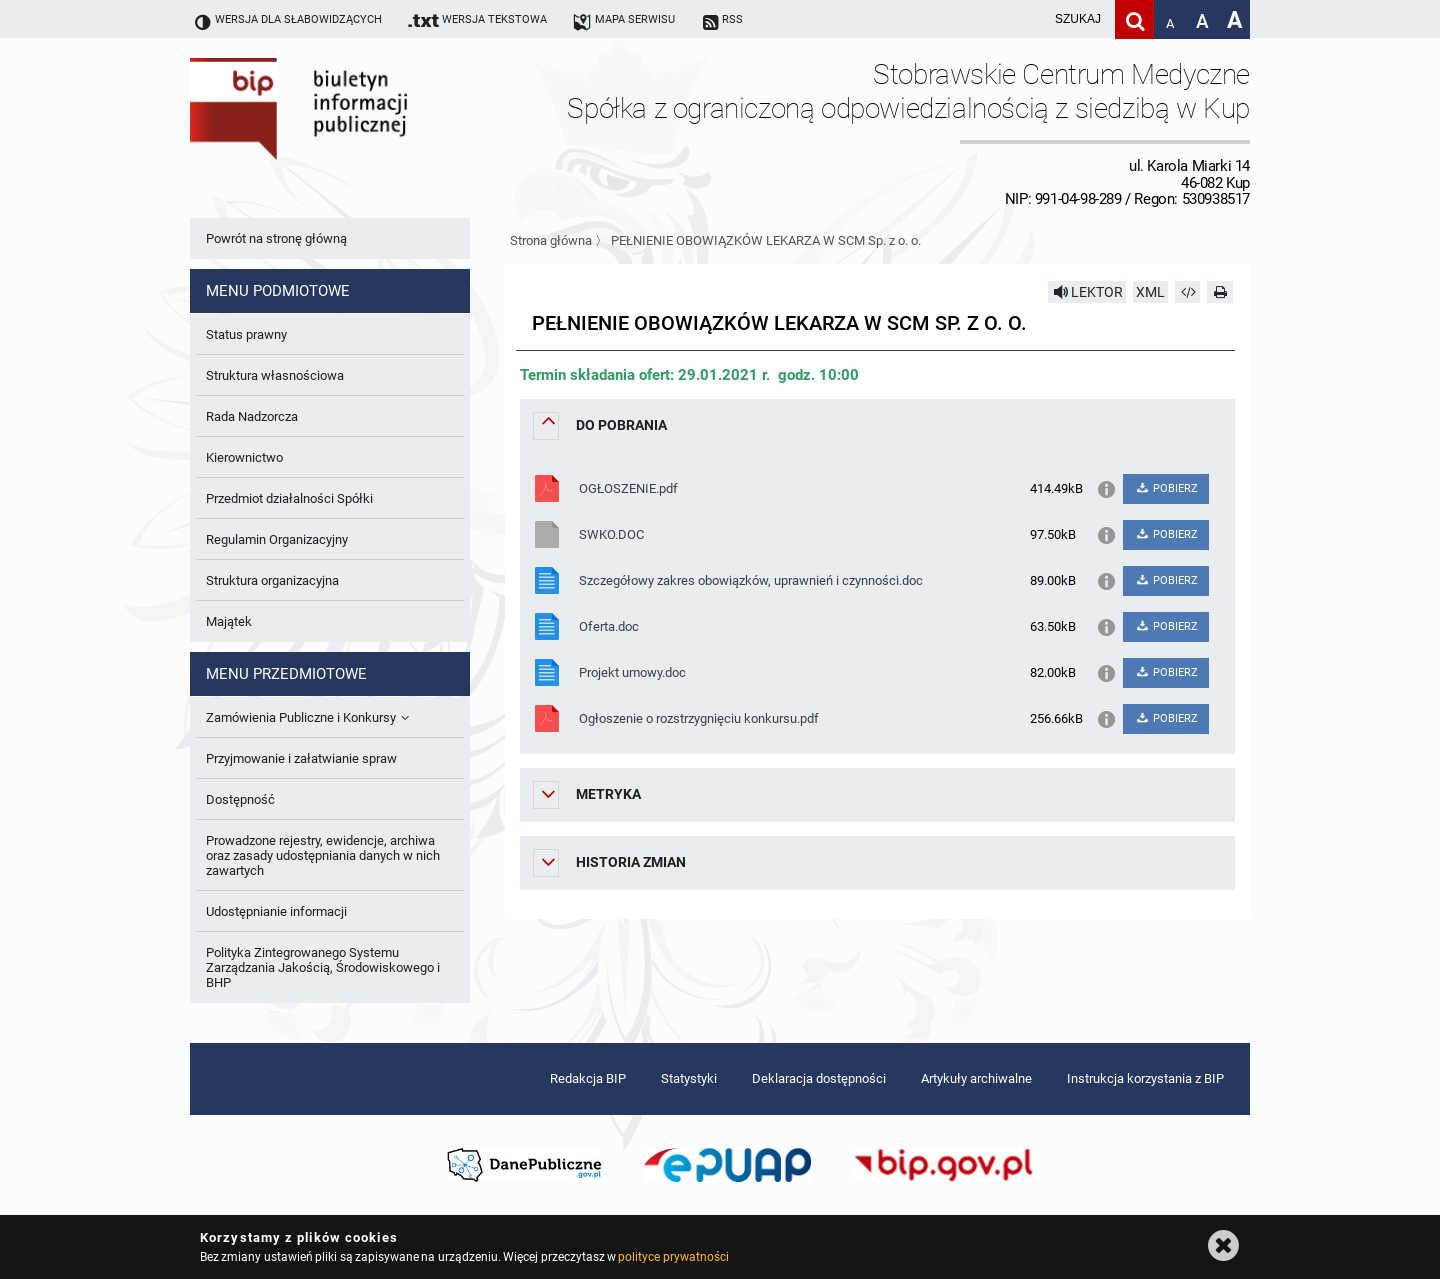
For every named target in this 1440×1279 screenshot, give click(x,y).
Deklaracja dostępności (819, 1078)
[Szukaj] (1134, 19)
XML (1150, 292)
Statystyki (689, 1078)
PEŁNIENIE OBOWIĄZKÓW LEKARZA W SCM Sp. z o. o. (766, 240)
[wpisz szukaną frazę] (1028, 19)
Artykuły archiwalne (976, 1078)
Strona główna (551, 240)
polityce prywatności (673, 1257)
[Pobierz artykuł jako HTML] (1188, 292)
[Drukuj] (1220, 292)
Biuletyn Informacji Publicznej (355, 133)
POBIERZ (1165, 488)
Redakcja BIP (588, 1078)
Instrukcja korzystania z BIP (1145, 1078)
